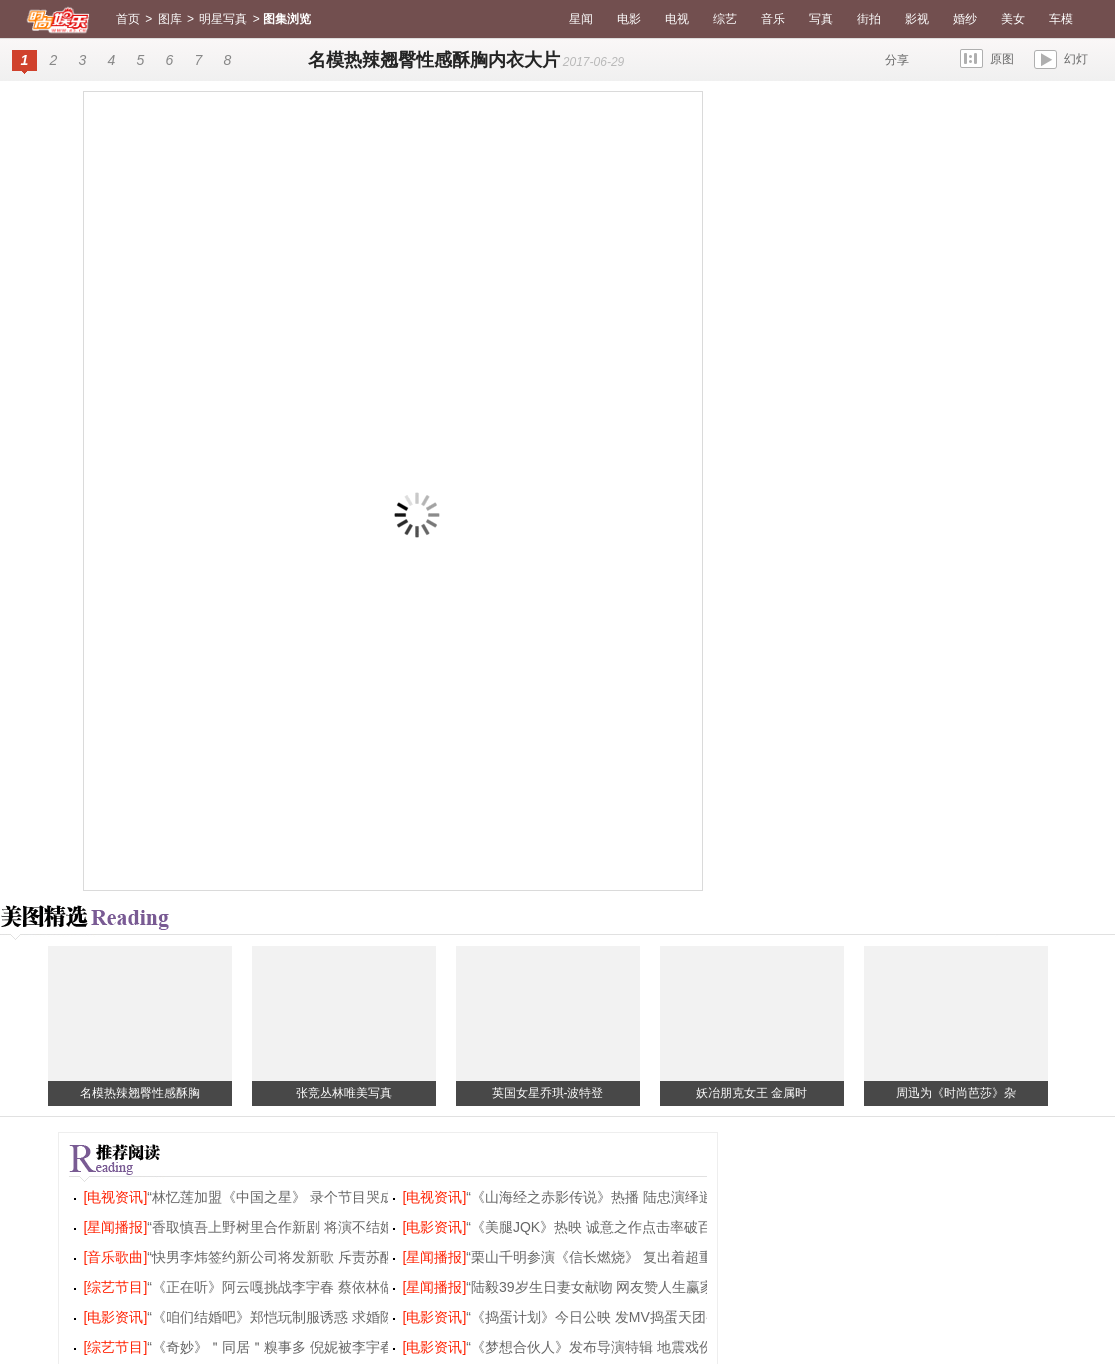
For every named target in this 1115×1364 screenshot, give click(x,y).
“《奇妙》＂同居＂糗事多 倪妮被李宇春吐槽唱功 (298, 1347)
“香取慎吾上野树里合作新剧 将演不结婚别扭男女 (298, 1227)
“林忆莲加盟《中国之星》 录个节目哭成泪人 (284, 1197)
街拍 (869, 19)
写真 (821, 19)
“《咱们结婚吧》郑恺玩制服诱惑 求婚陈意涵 (284, 1317)
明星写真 (223, 19)
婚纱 (965, 19)
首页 (128, 19)
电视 (677, 19)
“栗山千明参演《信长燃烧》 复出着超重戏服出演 (617, 1257)
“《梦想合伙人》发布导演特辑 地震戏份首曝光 (610, 1347)
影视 (917, 19)
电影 (629, 19)
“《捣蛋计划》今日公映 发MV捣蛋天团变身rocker (619, 1317)
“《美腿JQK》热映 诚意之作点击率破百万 (596, 1227)
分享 (897, 60)
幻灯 (1076, 59)
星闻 (581, 19)
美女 (1013, 19)
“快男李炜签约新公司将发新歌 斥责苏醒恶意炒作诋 (305, 1257)
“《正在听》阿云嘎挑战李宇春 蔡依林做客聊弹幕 (298, 1287)
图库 (170, 19)
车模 (1061, 19)
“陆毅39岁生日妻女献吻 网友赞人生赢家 (590, 1287)
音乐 (773, 19)
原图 (1002, 59)
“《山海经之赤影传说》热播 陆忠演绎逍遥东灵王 (617, 1197)
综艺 (725, 19)
